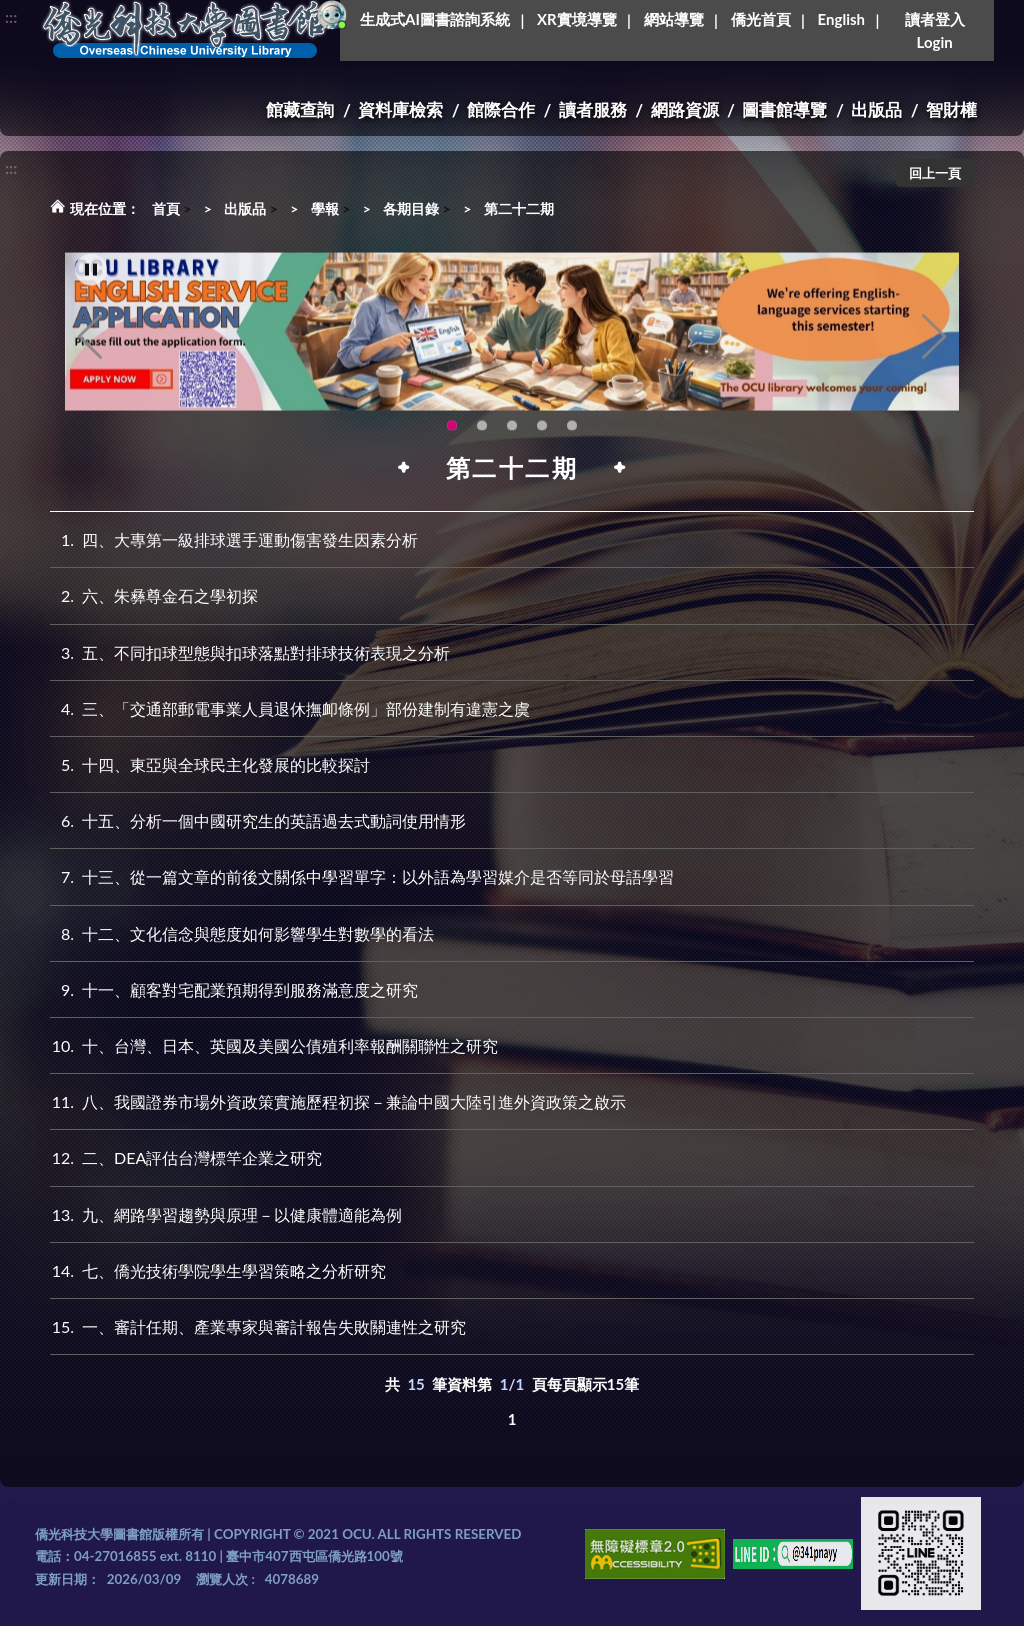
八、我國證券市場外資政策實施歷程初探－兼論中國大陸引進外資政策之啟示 (338, 1101)
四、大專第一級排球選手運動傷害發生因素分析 (234, 539)
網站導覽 (674, 19)
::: (11, 16)
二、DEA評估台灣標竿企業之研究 (186, 1157)
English (841, 19)
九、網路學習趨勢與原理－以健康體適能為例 (226, 1214)
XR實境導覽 (577, 19)
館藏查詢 (300, 109)
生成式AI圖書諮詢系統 (435, 19)
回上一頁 (935, 173)
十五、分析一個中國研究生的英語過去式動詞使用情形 (258, 820)
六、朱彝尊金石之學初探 (154, 595)
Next (934, 359)
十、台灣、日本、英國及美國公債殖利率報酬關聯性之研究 (274, 1045)
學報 (325, 208)
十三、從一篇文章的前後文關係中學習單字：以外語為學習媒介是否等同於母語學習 (362, 876)
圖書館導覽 (784, 109)
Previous (90, 359)
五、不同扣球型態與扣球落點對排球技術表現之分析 (250, 652)
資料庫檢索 (400, 109)
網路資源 (685, 109)
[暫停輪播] (91, 292)
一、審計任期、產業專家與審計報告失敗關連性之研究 (258, 1326)
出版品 (876, 109)
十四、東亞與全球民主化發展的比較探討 (210, 764)
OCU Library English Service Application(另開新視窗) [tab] (452, 448)
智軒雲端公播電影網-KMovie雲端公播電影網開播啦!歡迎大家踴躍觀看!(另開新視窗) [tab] (542, 448)
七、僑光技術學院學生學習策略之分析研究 (218, 1270)
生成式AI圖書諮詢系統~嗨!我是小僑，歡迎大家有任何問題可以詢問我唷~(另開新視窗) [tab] (572, 448)
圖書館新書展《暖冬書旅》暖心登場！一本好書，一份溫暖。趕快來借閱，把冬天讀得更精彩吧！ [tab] (482, 448)
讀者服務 (593, 109)
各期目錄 (411, 208)
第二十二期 (519, 208)
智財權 (951, 109)
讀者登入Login (935, 30)
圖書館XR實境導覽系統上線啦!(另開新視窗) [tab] (512, 448)
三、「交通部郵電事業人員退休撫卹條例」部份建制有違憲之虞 (290, 708)
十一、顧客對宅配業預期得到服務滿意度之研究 (234, 989)
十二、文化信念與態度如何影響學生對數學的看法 (242, 933)
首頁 (166, 208)
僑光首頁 (761, 19)
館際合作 (501, 109)
